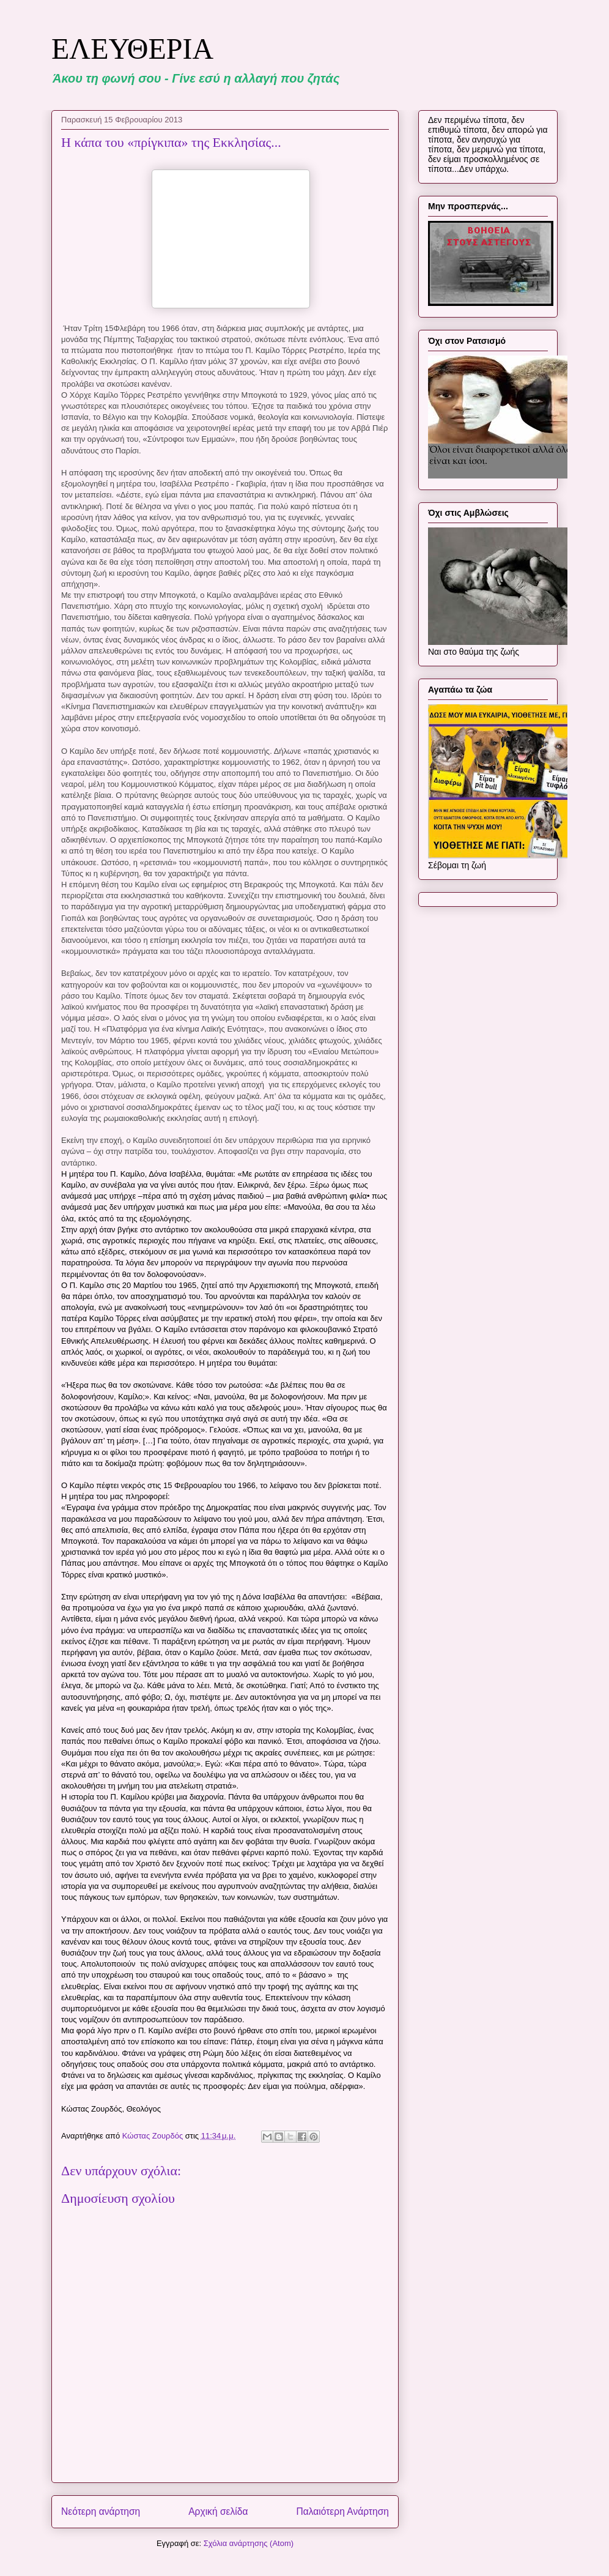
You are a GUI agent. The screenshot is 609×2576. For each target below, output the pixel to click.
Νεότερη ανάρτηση (100, 2511)
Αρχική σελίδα (218, 2511)
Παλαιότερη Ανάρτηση (342, 2511)
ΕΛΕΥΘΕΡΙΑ (132, 48)
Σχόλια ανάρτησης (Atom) (248, 2543)
